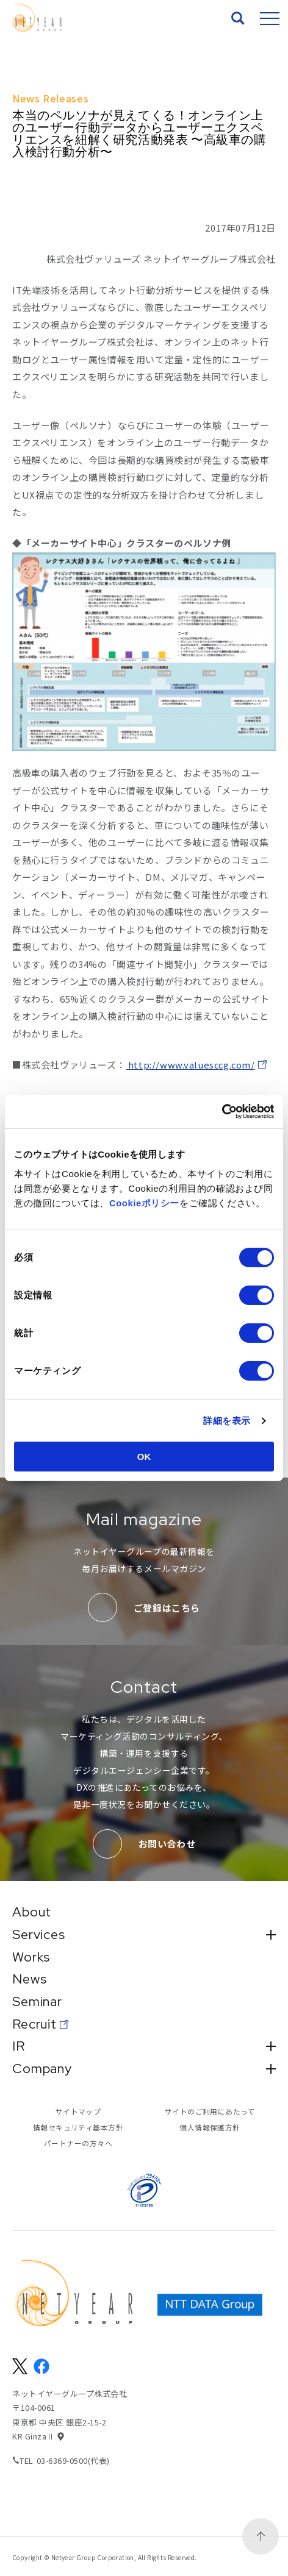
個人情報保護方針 (209, 2127)
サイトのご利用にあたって (210, 2112)
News (30, 1978)
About (32, 1911)
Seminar (38, 2001)
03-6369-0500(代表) (74, 2461)
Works (31, 1956)
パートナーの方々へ (78, 2143)
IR (144, 2046)
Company (144, 2069)
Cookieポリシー (144, 1203)
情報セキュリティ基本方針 (78, 2127)
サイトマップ (78, 2112)
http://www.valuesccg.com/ (191, 1064)
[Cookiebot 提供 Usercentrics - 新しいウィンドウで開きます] (220, 1112)
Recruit (35, 2023)
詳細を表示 (227, 1420)
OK (144, 1456)
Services (144, 1933)
